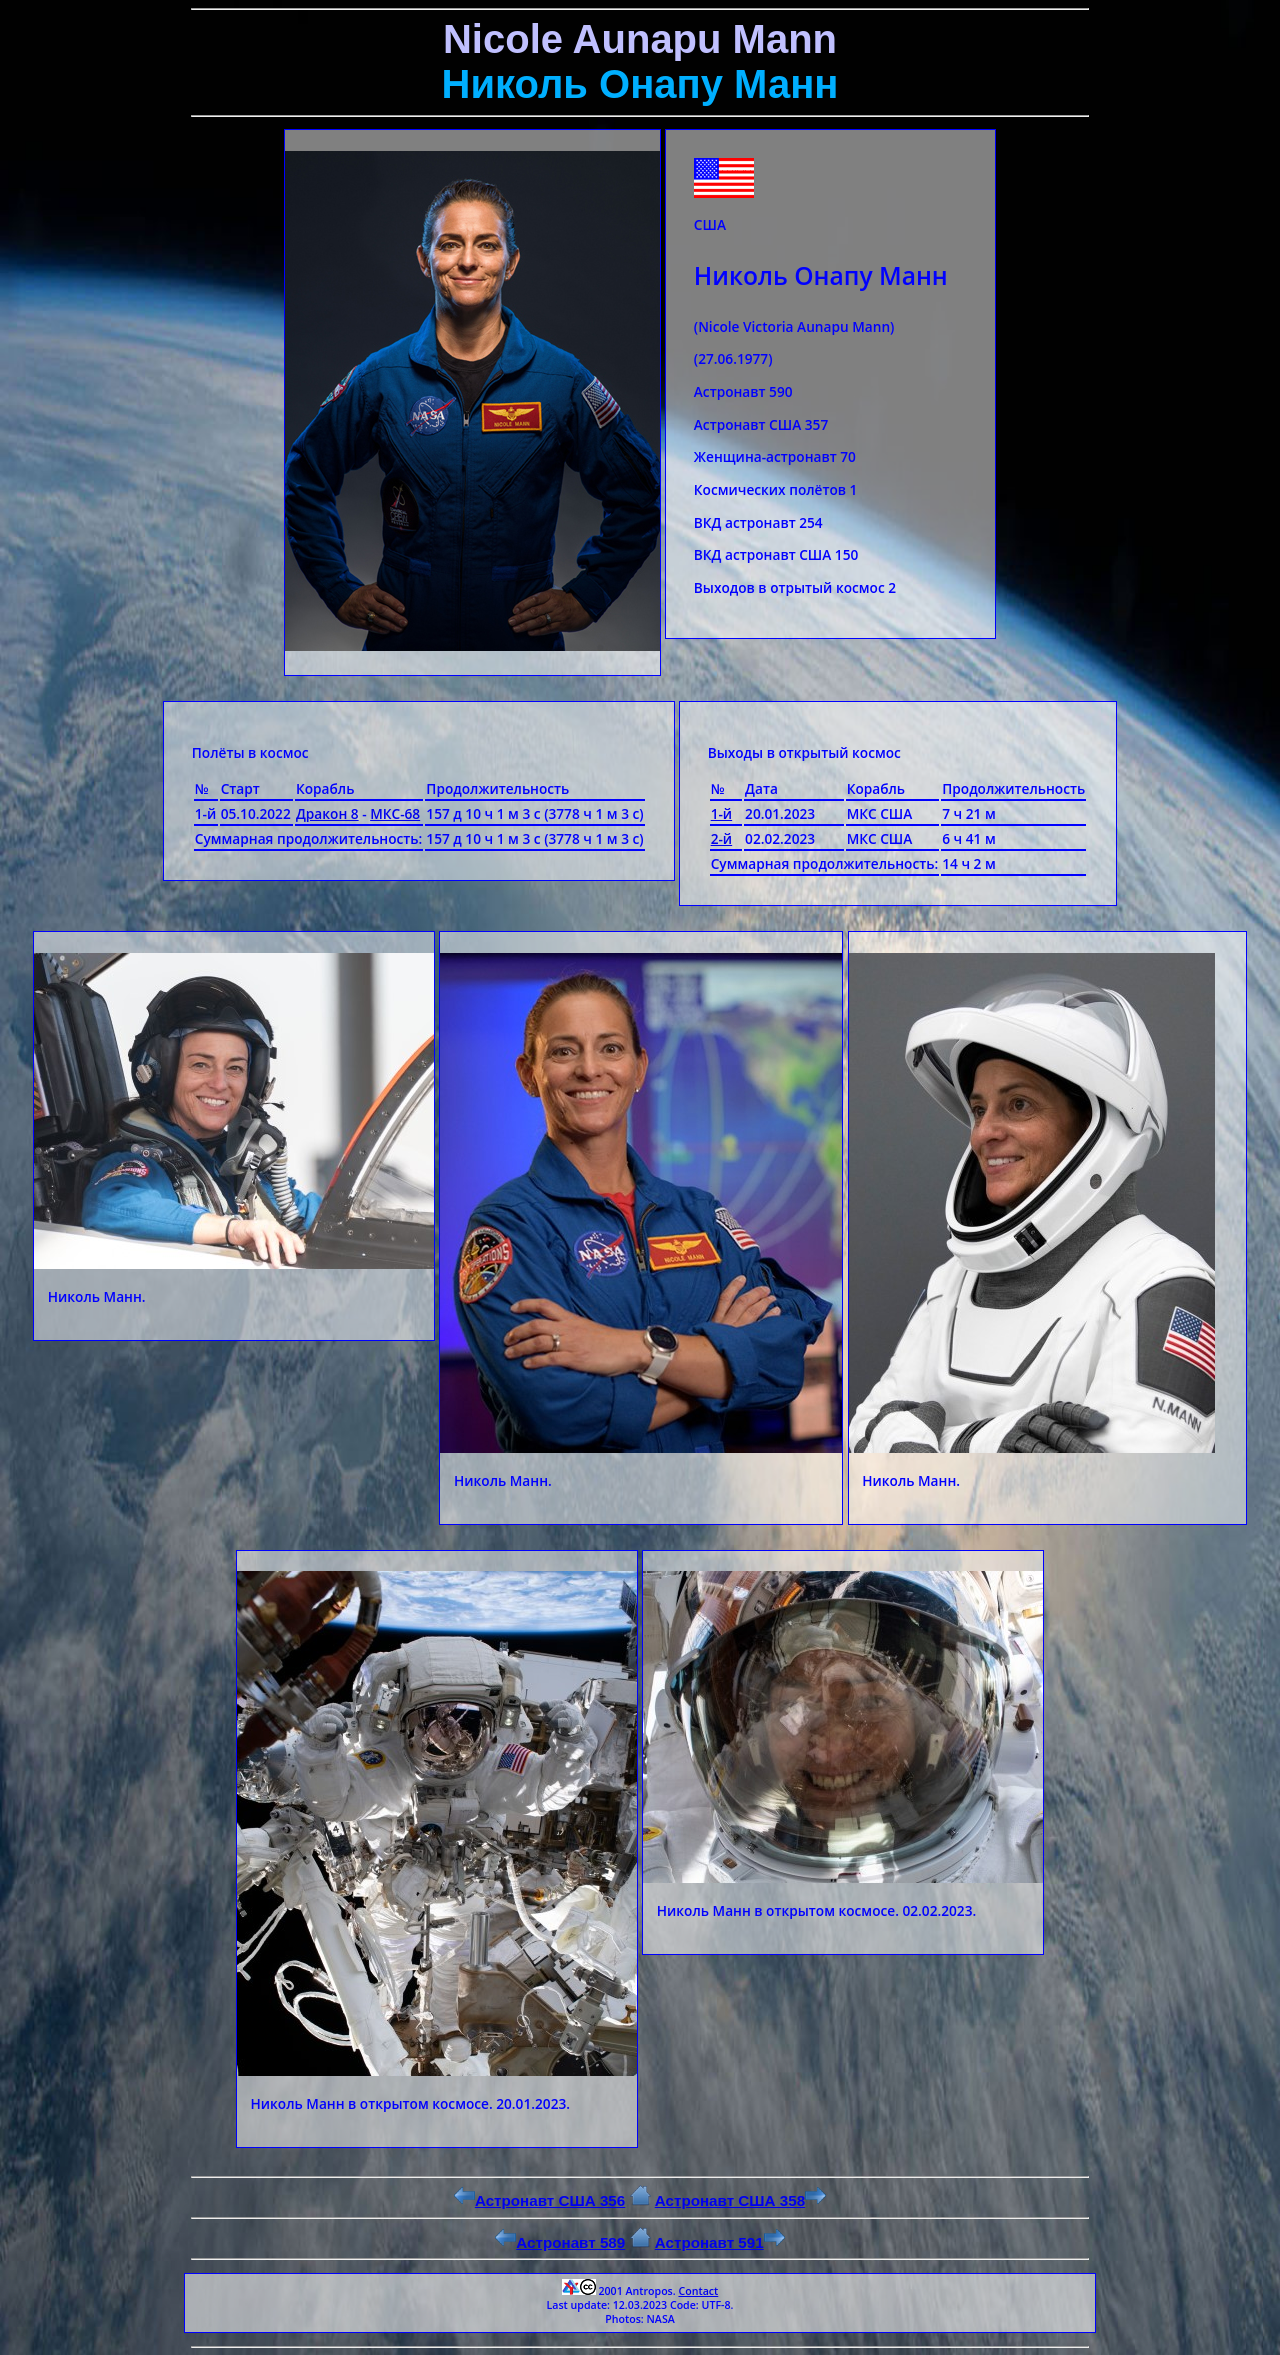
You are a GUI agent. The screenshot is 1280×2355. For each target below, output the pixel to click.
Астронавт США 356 (539, 2200)
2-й (722, 838)
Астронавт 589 (560, 2242)
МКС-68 (395, 813)
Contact (698, 2291)
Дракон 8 (327, 813)
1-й (722, 813)
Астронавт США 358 (740, 2200)
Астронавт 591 (720, 2242)
